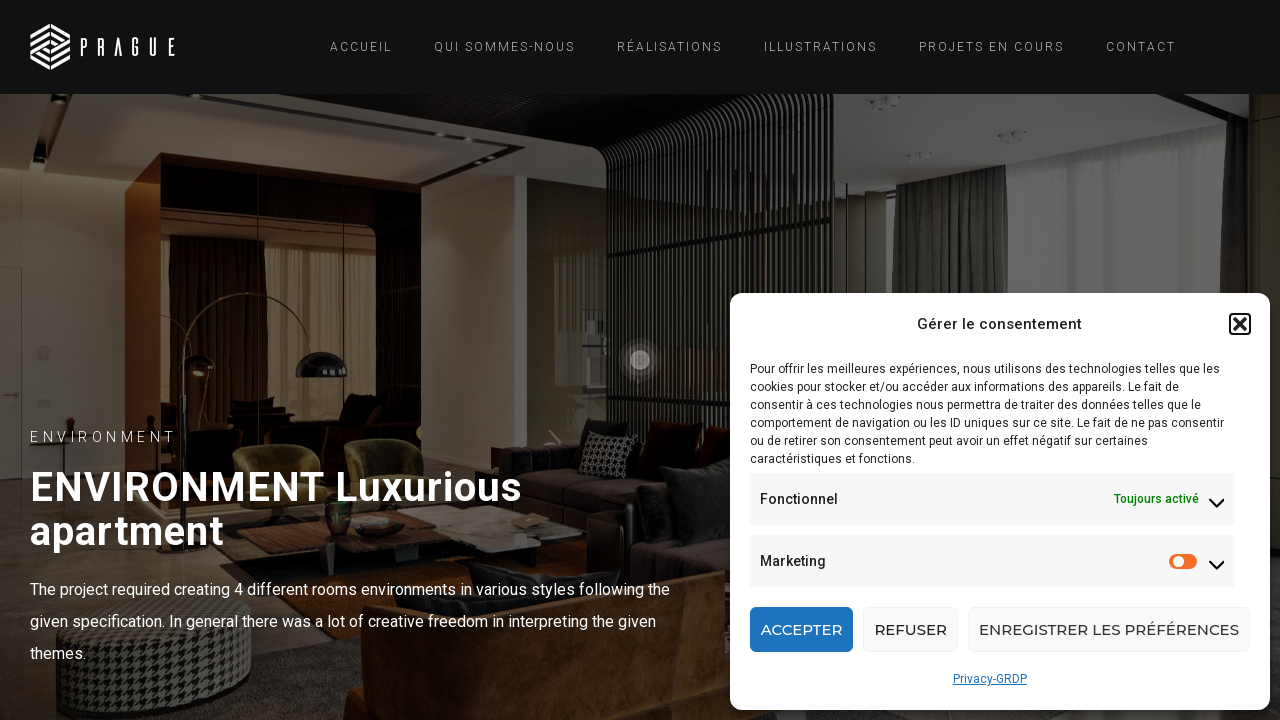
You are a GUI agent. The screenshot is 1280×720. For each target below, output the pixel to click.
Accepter (802, 629)
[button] (1240, 324)
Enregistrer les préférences (1109, 629)
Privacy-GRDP (990, 679)
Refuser (910, 629)
